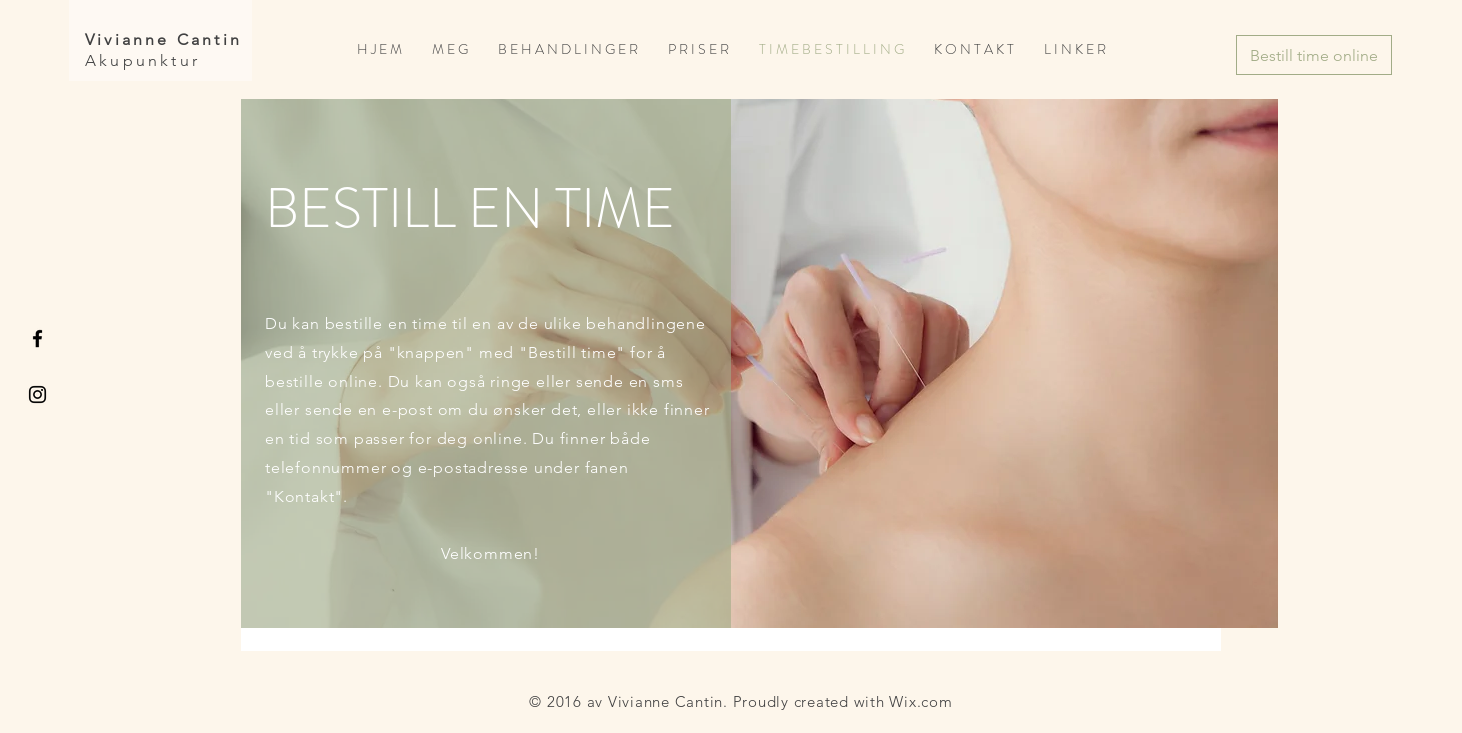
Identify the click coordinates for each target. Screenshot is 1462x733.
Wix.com (920, 701)
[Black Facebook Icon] (37, 338)
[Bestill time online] (1314, 55)
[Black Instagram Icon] (37, 394)
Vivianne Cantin (163, 39)
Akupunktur (142, 60)
